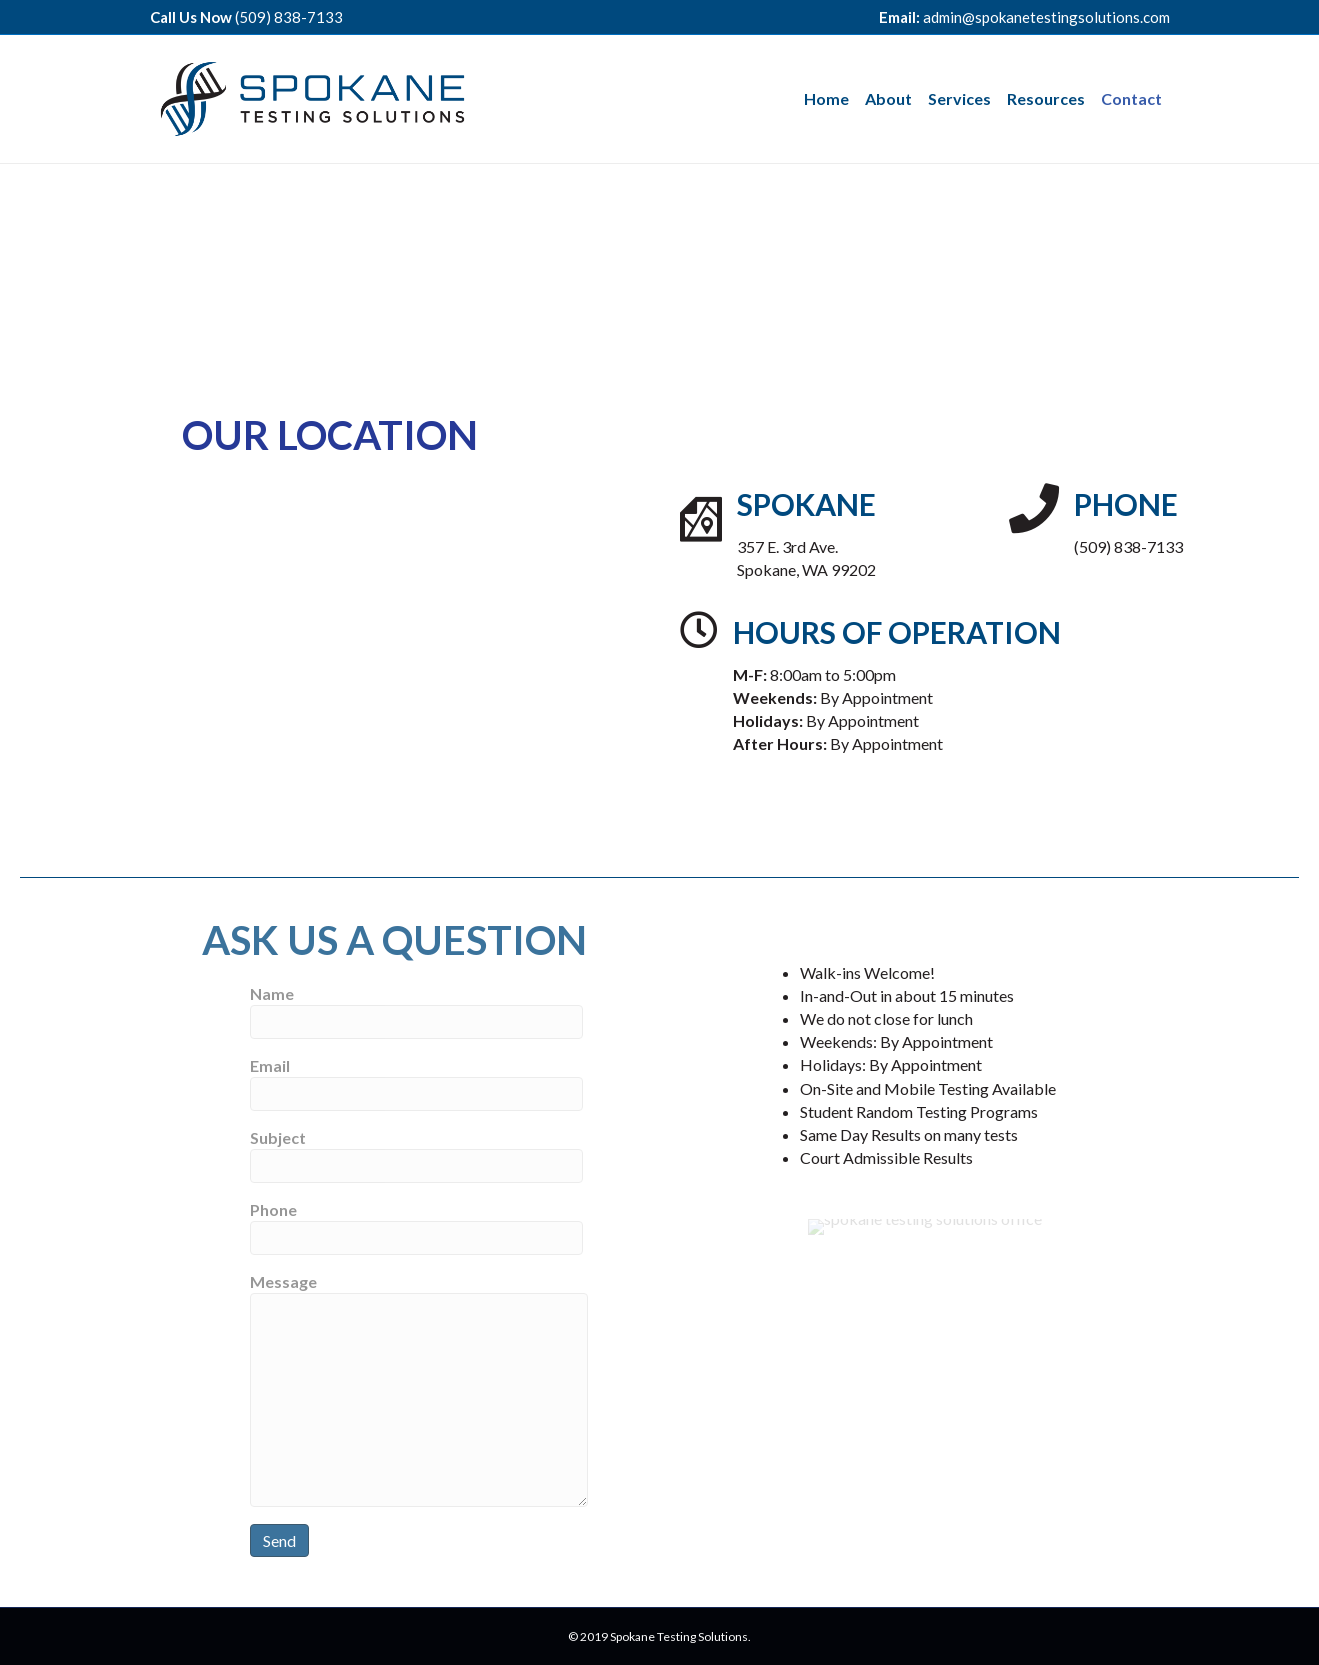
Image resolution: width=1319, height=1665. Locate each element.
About (888, 98)
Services (959, 98)
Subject (416, 1155)
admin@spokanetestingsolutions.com (1046, 17)
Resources (1046, 98)
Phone (416, 1227)
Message (419, 1389)
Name (416, 1011)
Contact (1131, 98)
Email (416, 1083)
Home (826, 98)
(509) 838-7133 (289, 17)
